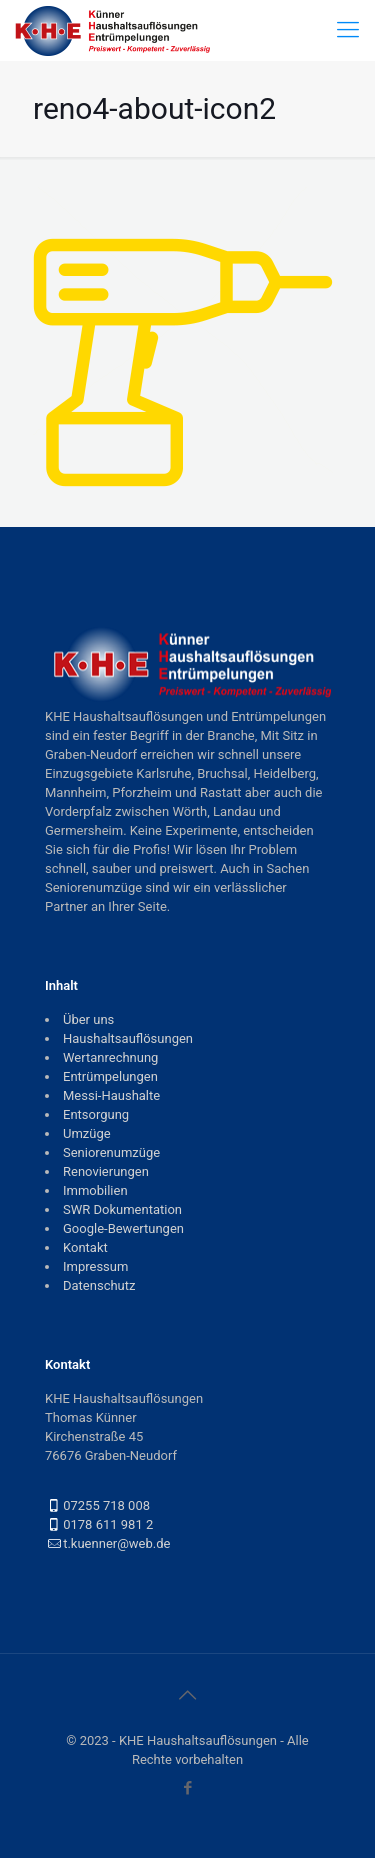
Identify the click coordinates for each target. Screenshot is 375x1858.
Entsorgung (96, 1114)
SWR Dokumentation (122, 1209)
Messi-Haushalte (111, 1095)
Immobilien (95, 1190)
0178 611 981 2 (108, 1524)
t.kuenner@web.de (116, 1543)
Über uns (88, 1019)
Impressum (95, 1266)
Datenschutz (99, 1285)
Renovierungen (106, 1171)
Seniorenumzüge (111, 1152)
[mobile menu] (348, 30)
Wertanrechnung (110, 1057)
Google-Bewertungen (123, 1228)
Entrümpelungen (110, 1076)
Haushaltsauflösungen (128, 1038)
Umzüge (87, 1133)
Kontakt (85, 1247)
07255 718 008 (106, 1505)
